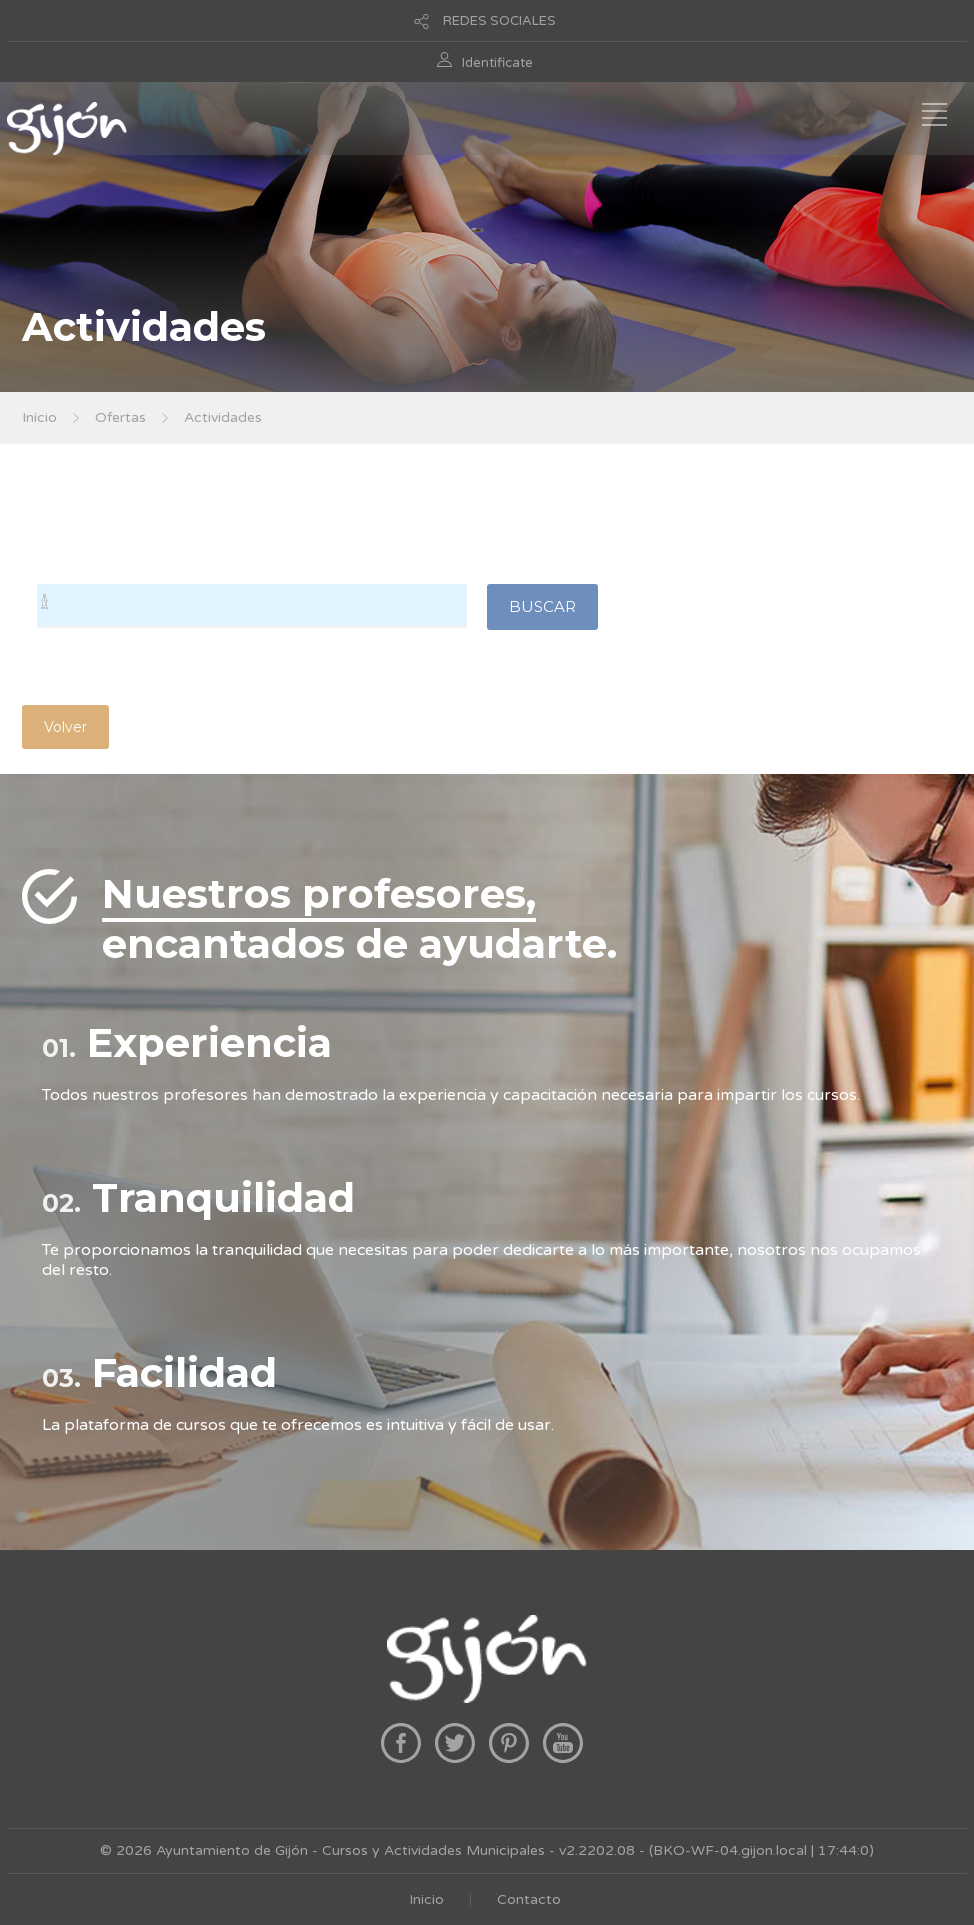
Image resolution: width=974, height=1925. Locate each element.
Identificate (497, 63)
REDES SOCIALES (499, 21)
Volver (65, 727)
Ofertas (120, 417)
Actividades (223, 417)
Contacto (529, 1899)
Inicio (39, 417)
